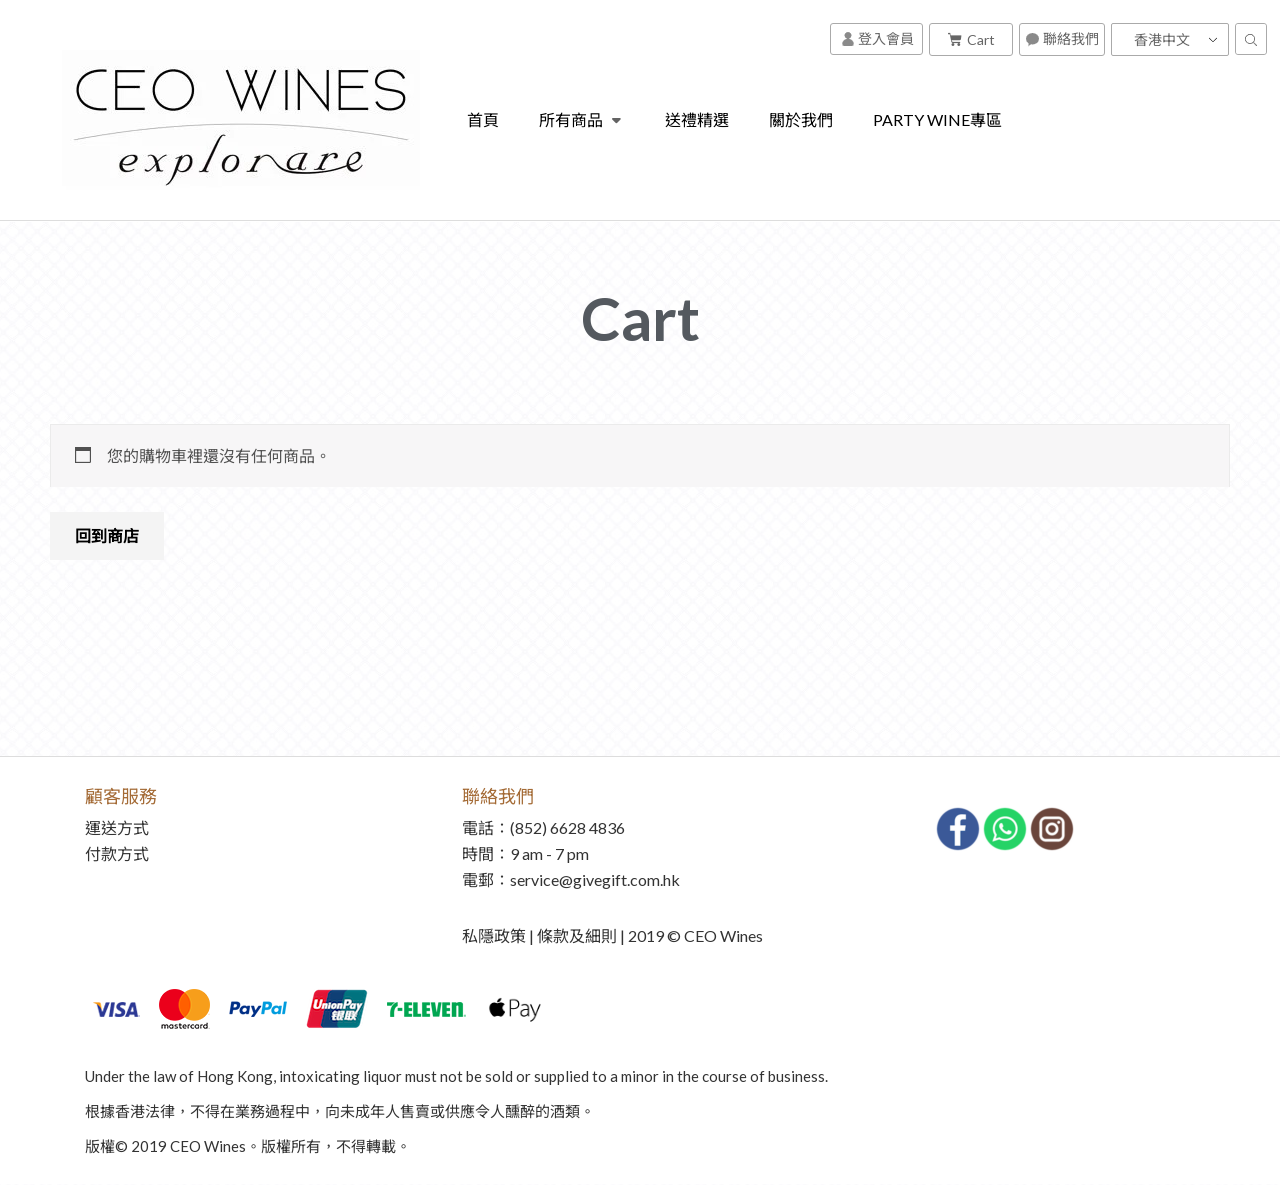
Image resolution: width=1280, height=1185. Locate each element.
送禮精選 (697, 119)
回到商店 (107, 535)
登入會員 (877, 38)
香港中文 (1162, 39)
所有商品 (582, 120)
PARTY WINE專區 (937, 119)
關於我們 (801, 119)
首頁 (483, 119)
